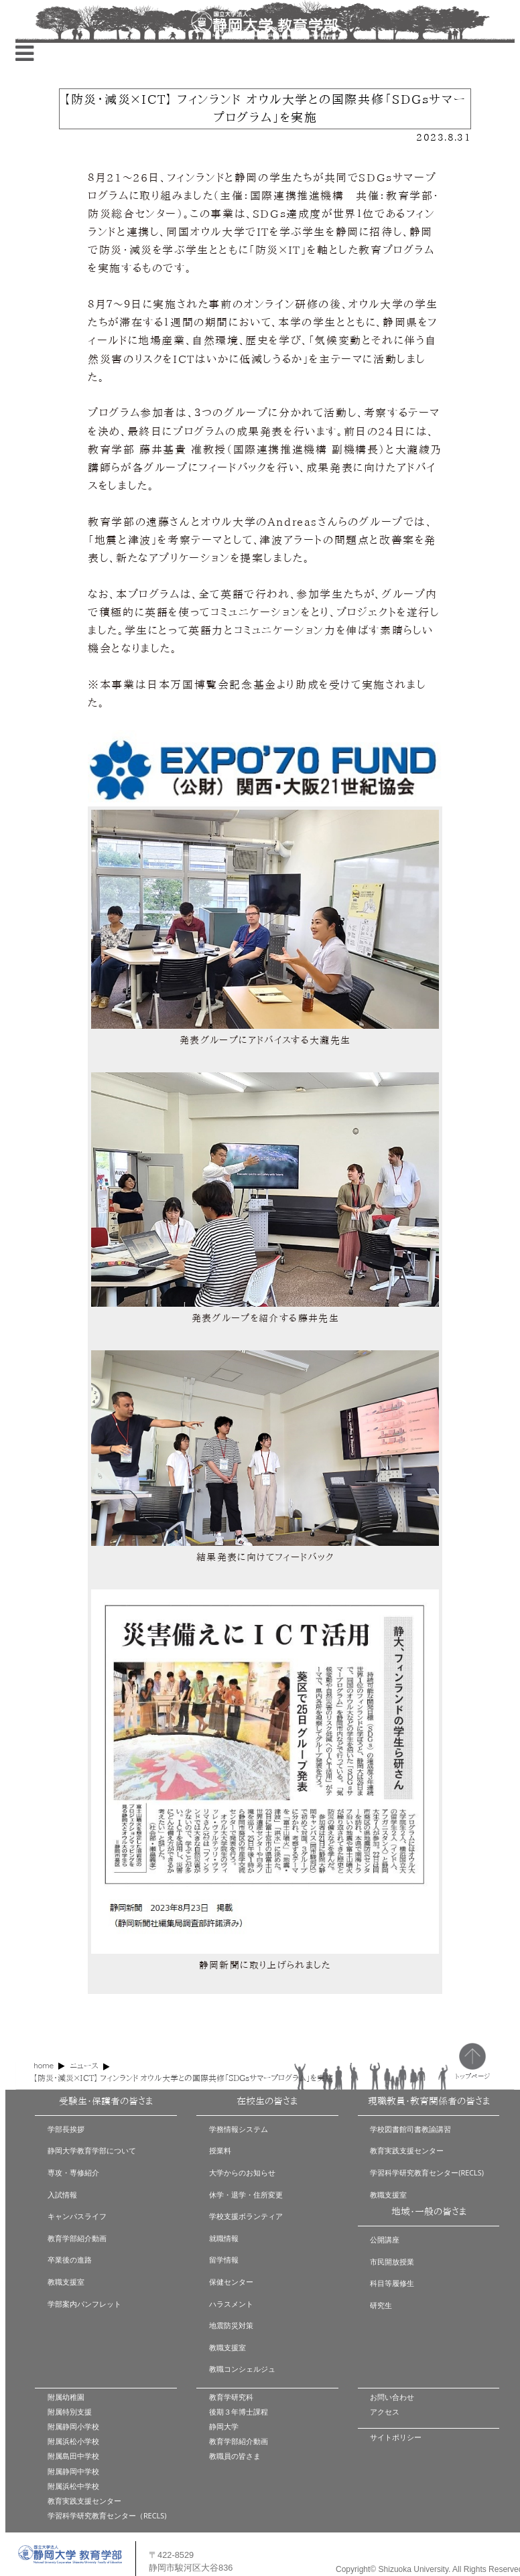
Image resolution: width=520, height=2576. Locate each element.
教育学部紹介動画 (77, 2238)
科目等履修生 (392, 2283)
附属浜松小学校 (73, 2441)
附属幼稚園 (66, 2397)
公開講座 (384, 2239)
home (44, 2065)
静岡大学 (224, 2426)
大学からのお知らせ (242, 2172)
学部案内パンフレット (84, 2304)
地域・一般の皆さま (428, 2211)
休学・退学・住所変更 (246, 2195)
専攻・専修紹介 (73, 2172)
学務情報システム (238, 2129)
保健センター (231, 2282)
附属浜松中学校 (73, 2486)
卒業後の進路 (70, 2260)
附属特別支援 (70, 2412)
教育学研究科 (231, 2397)
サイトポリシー (395, 2437)
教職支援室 (66, 2282)
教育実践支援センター (407, 2150)
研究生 (381, 2305)
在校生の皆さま (267, 2101)
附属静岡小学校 (73, 2426)
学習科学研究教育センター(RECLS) (427, 2172)
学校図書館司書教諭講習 (410, 2129)
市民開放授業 (392, 2262)
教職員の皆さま (235, 2456)
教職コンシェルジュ (242, 2369)
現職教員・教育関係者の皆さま (429, 2101)
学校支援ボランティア (246, 2216)
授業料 (220, 2150)
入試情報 (62, 2195)
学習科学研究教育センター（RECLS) (107, 2515)
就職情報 (224, 2238)
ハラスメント (231, 2304)
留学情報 (224, 2260)
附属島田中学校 (73, 2456)
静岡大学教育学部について (92, 2150)
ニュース (84, 2066)
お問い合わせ (392, 2397)
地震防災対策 (231, 2325)
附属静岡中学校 (73, 2471)
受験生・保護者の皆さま (106, 2101)
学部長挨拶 (66, 2129)
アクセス (384, 2412)
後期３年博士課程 (238, 2412)
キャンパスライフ (77, 2216)
